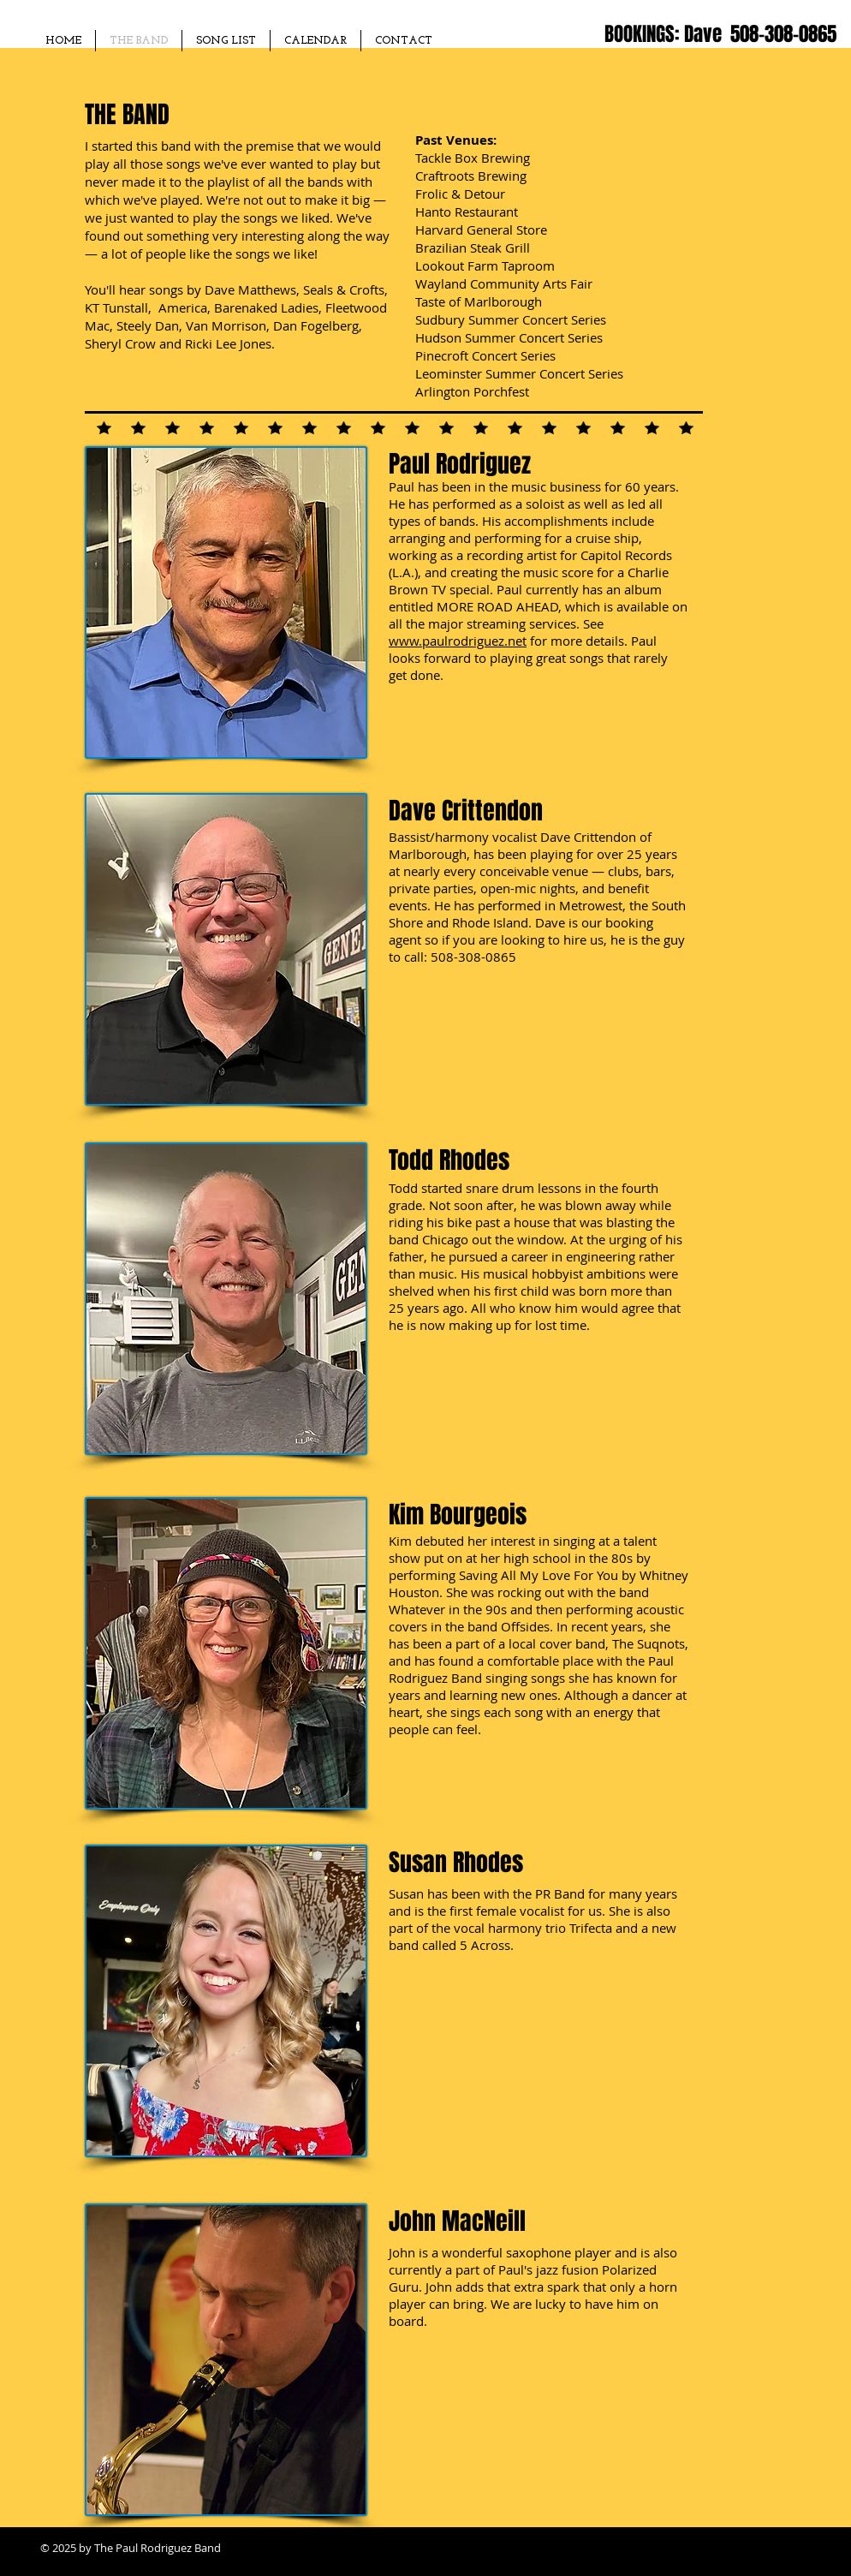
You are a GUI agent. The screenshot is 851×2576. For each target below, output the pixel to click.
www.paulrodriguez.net (458, 640)
